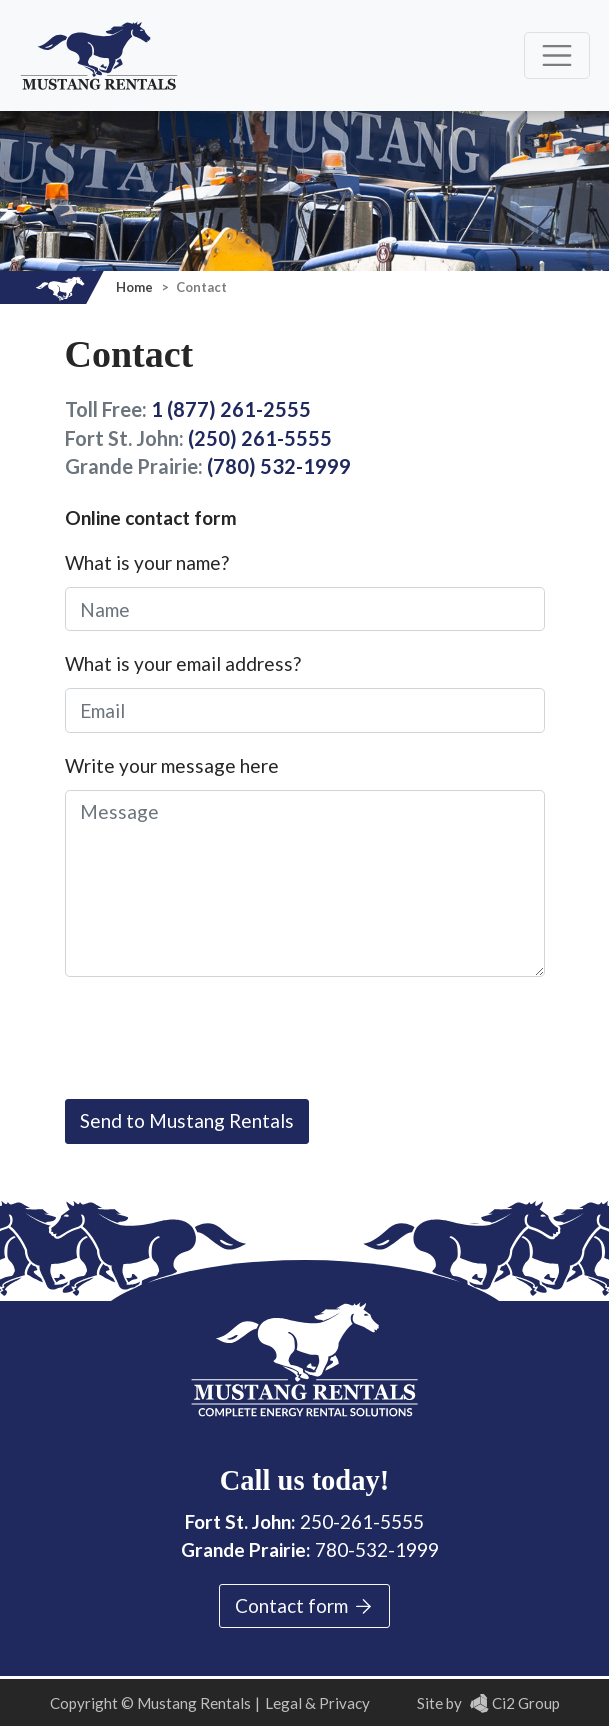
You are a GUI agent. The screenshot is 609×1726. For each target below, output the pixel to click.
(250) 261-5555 (260, 438)
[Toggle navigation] (557, 55)
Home (136, 287)
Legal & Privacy (317, 1703)
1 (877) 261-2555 (231, 409)
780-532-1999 (377, 1549)
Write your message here (172, 765)
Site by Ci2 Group (488, 1703)
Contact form (305, 1606)
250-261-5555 (362, 1521)
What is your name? (147, 562)
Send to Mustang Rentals (187, 1120)
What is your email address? (183, 663)
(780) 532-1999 (279, 466)
